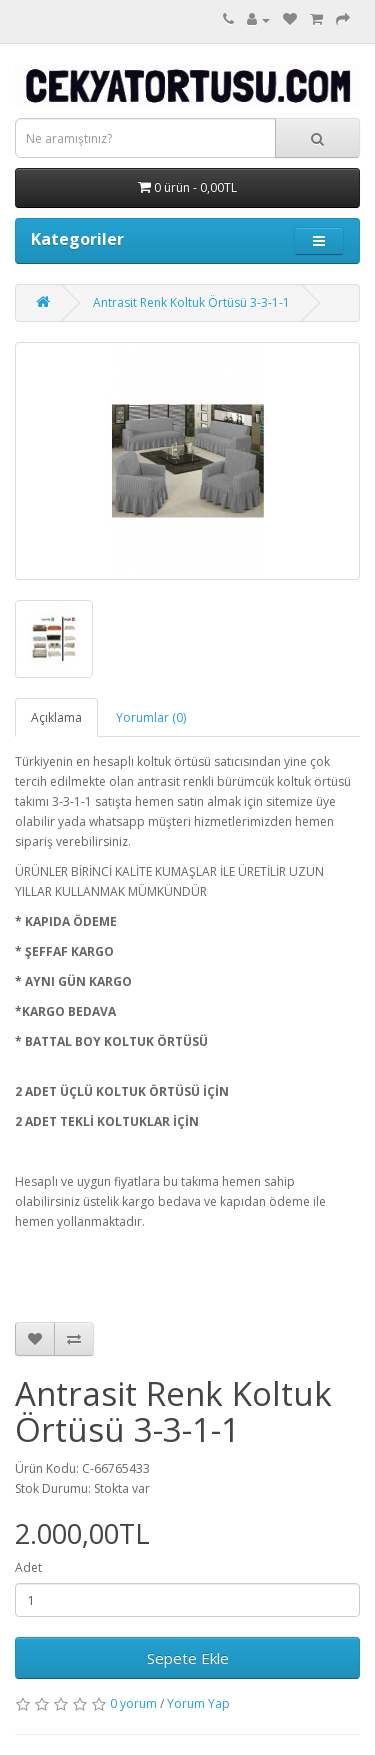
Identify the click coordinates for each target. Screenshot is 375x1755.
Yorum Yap (198, 1703)
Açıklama (56, 717)
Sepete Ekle (188, 1658)
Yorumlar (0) (151, 717)
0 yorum (133, 1703)
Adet (28, 1567)
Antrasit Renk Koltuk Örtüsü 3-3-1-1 (191, 302)
